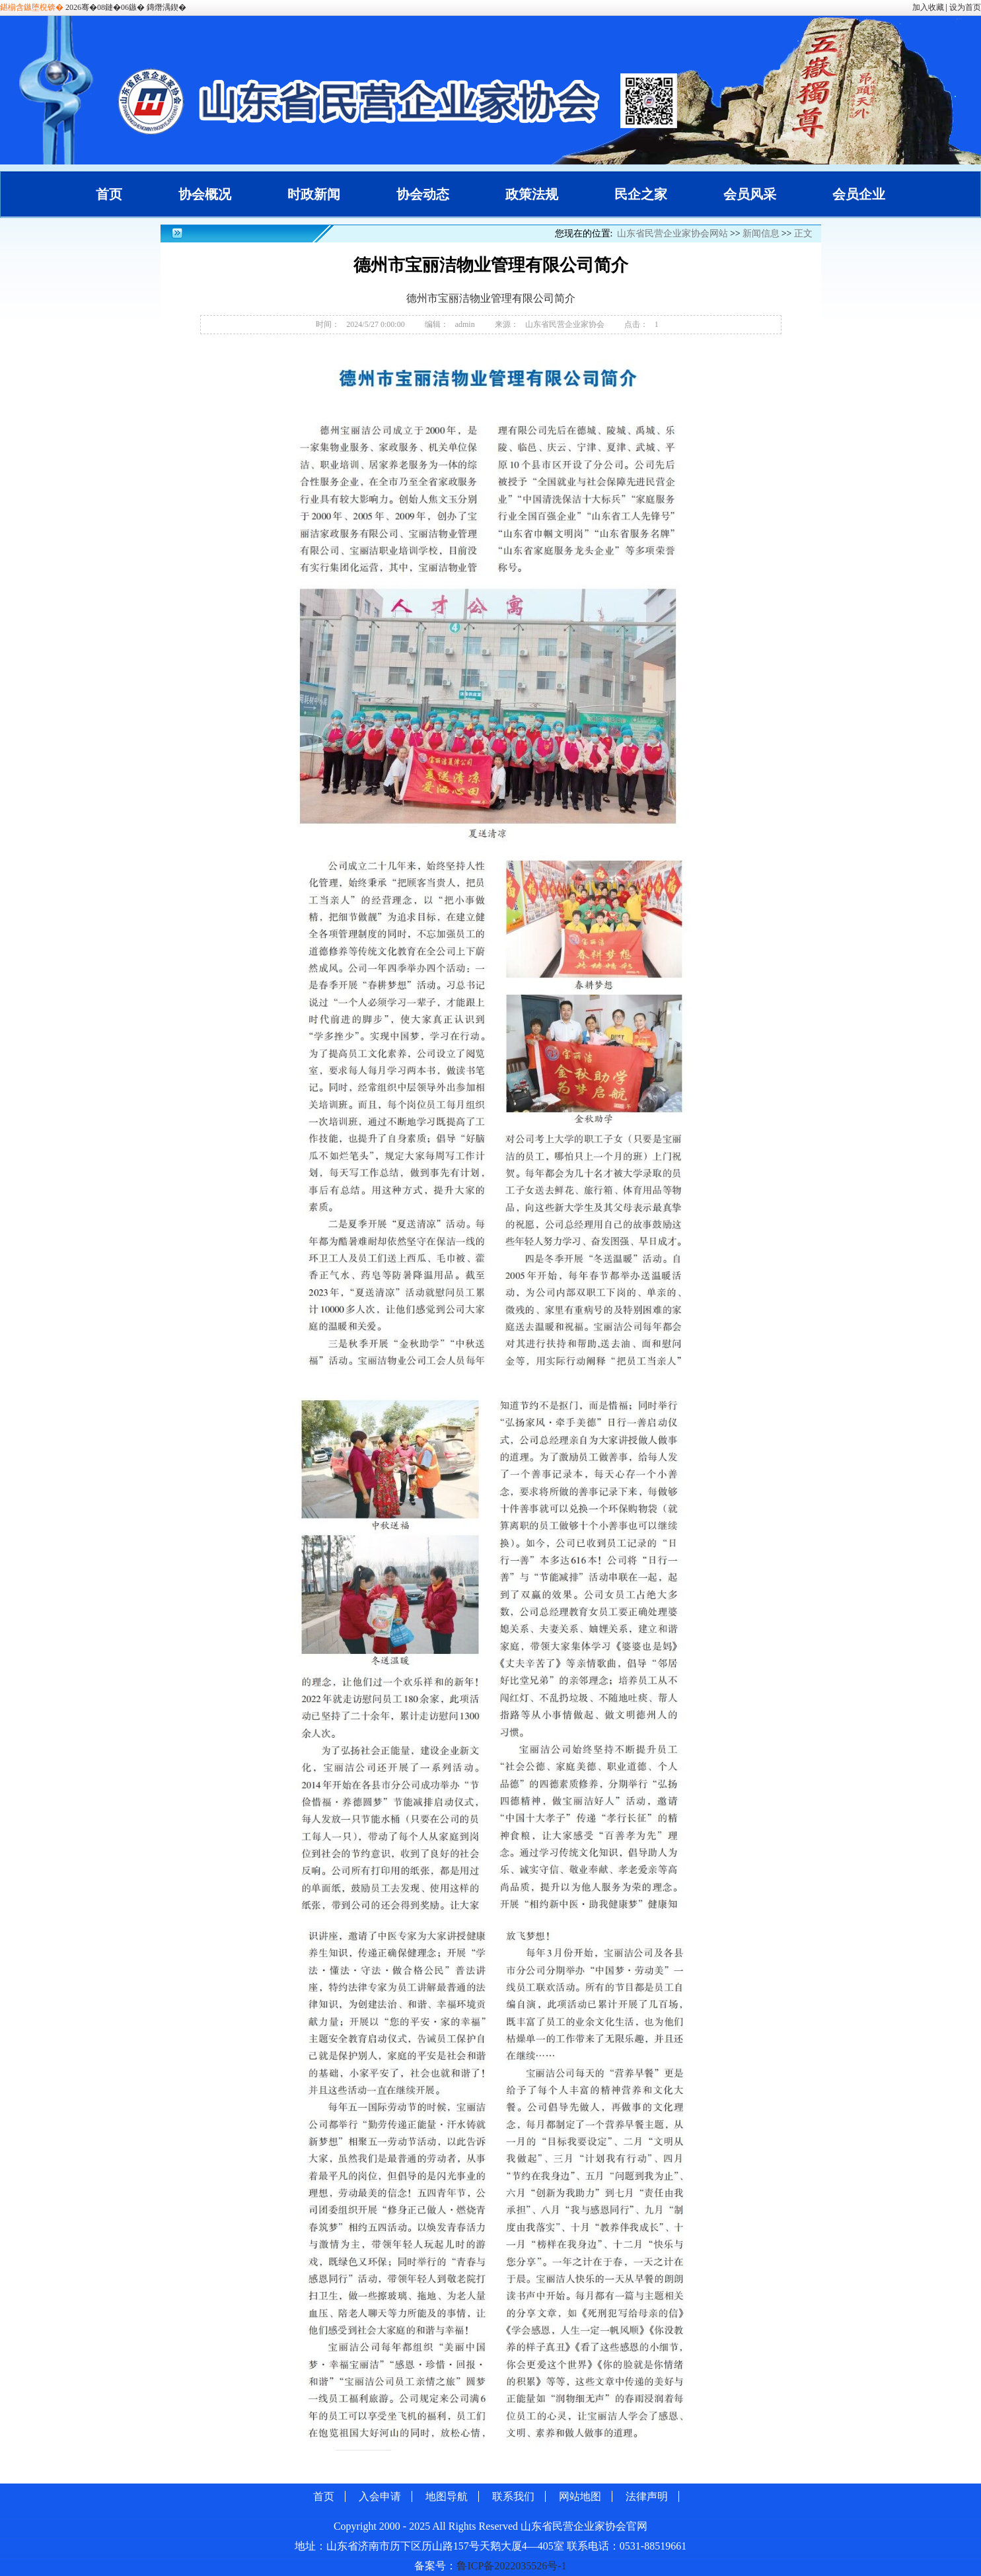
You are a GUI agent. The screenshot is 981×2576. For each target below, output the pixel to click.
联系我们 (513, 2496)
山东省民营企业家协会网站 (672, 233)
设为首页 (965, 7)
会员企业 (858, 194)
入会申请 (380, 2496)
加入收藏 (928, 7)
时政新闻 (313, 194)
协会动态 (422, 194)
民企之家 (640, 194)
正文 (803, 233)
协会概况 (204, 194)
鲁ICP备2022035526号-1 (511, 2565)
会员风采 (749, 194)
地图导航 (446, 2496)
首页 (109, 194)
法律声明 (647, 2496)
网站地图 (580, 2496)
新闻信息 (761, 233)
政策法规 (531, 194)
